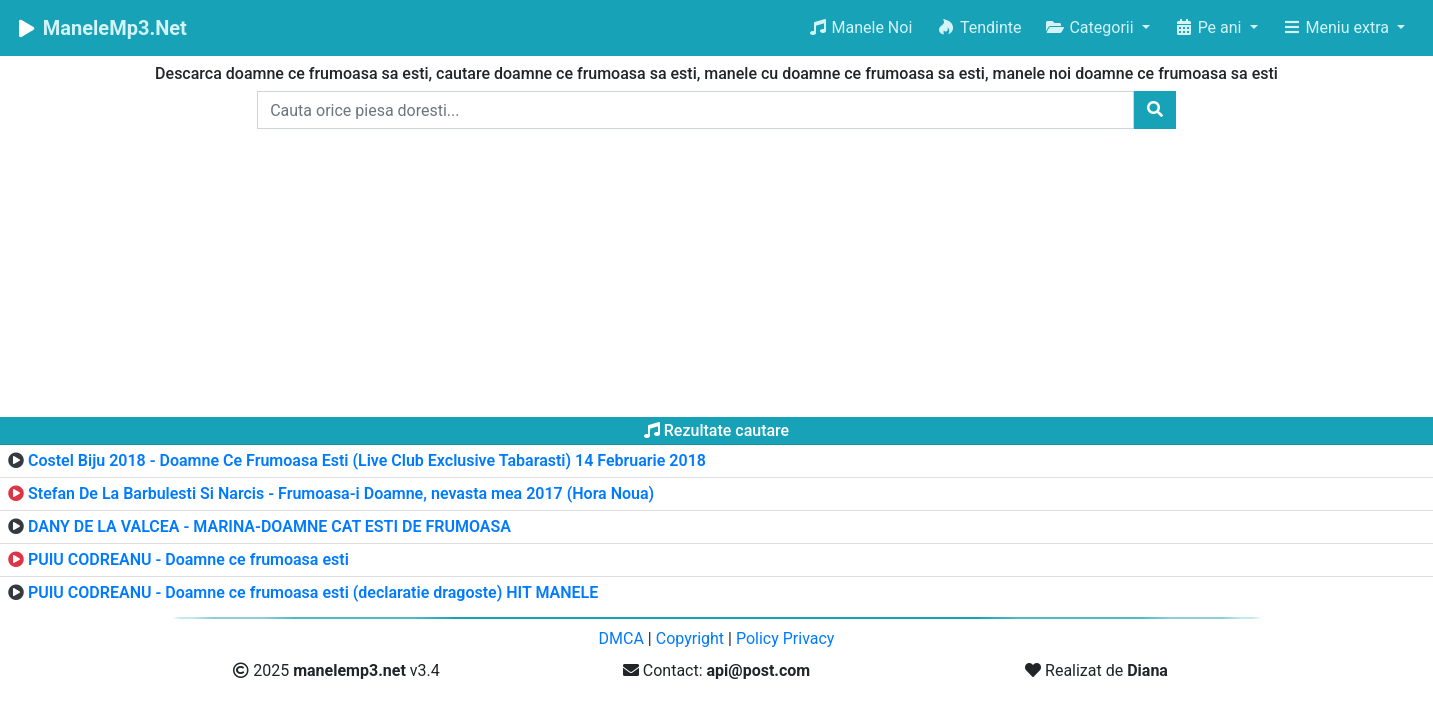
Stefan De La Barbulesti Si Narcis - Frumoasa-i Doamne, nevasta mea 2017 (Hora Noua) (341, 493)
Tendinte (978, 27)
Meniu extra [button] (1337, 27)
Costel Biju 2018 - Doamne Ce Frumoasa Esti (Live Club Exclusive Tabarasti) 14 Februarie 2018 (367, 460)
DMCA (621, 638)
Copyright (690, 638)
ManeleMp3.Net (101, 28)
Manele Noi (860, 27)
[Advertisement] (717, 277)
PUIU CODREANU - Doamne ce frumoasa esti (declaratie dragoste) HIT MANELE (313, 592)
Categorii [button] (1091, 27)
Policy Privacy (785, 638)
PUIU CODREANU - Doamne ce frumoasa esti (188, 559)
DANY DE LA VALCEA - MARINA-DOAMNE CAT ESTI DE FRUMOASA (269, 526)
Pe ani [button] (1210, 27)
